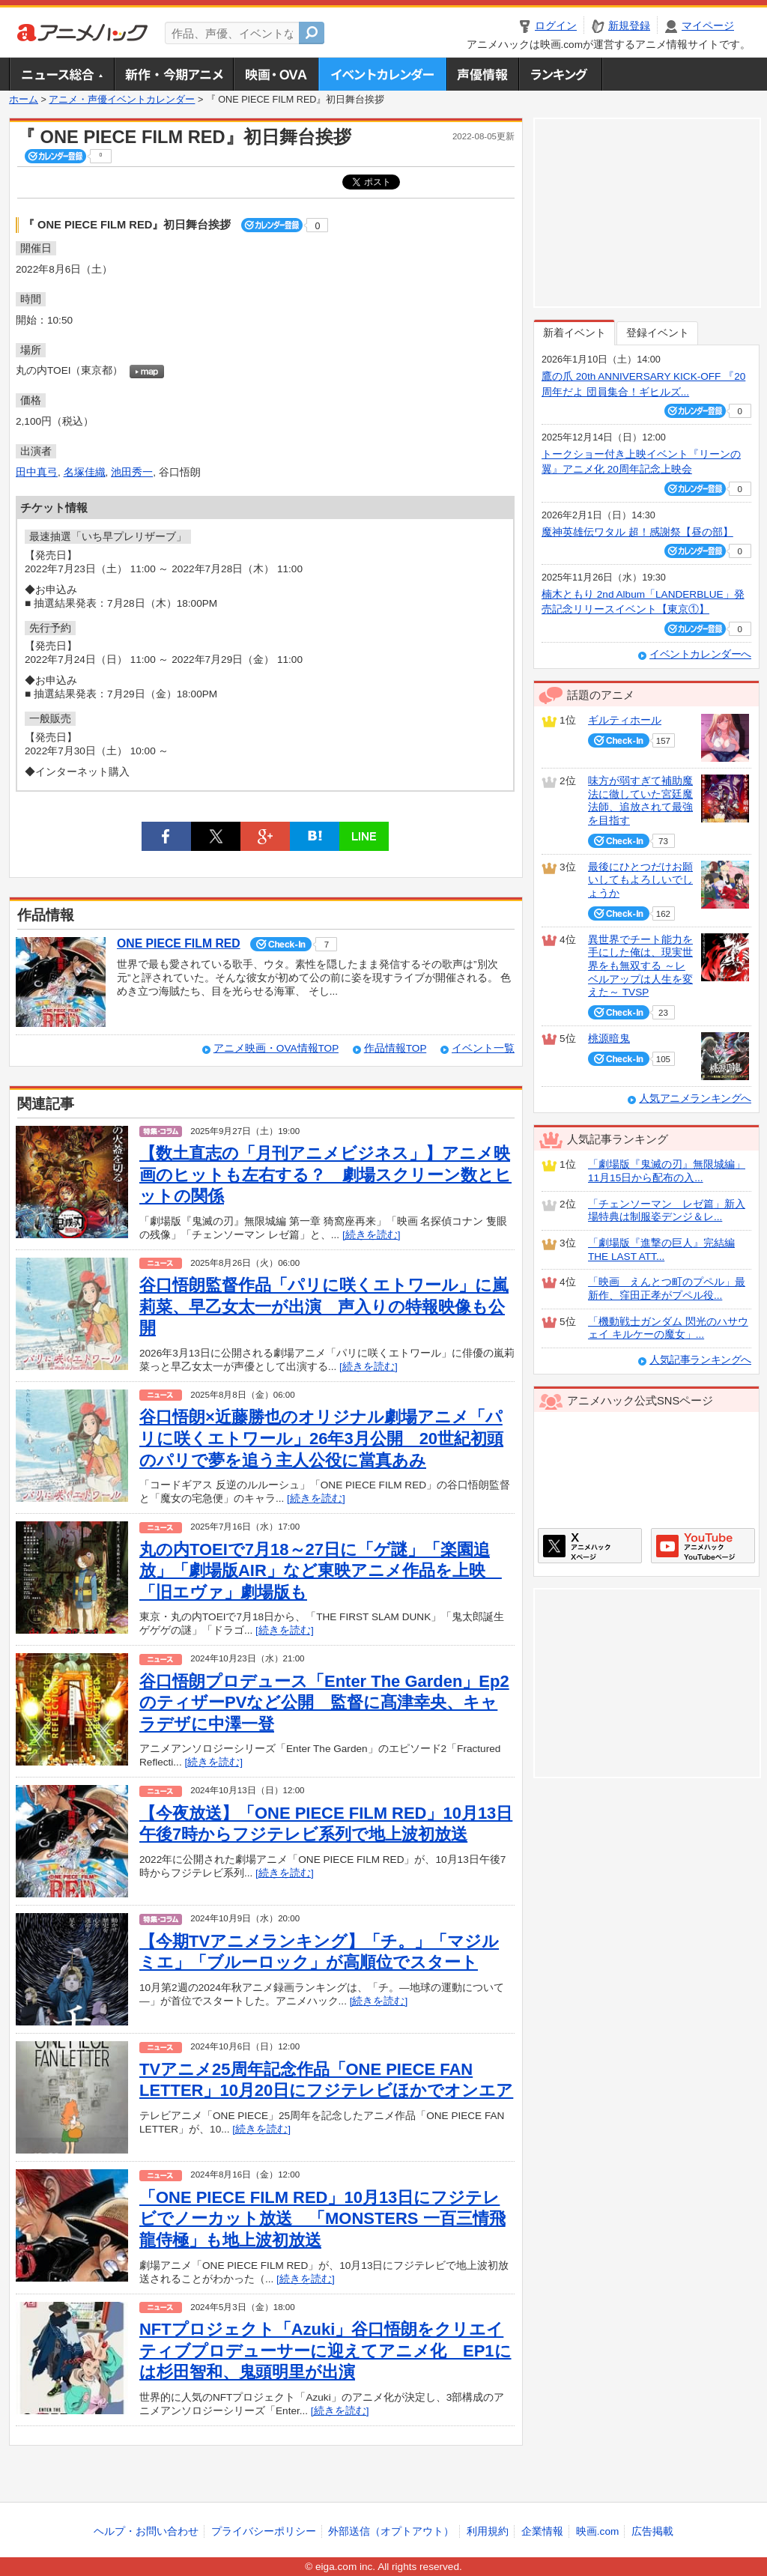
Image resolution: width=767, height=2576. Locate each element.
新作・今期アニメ (173, 74)
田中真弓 (37, 472)
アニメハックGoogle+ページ (703, 1545)
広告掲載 (652, 2531)
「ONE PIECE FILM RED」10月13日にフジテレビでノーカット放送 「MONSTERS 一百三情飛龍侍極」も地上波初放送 (322, 2218)
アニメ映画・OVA (275, 74)
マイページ (708, 25)
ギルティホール (624, 720)
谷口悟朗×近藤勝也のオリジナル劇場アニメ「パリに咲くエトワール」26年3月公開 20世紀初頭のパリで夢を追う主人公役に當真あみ (321, 1438)
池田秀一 (132, 472)
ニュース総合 (61, 74)
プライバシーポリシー (263, 2531)
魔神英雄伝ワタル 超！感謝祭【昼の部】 (637, 532)
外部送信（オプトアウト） (391, 2531)
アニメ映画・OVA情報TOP (276, 1048)
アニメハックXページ (590, 1545)
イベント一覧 (483, 1048)
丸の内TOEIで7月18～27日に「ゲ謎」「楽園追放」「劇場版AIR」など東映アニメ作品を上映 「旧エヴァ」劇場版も (320, 1570)
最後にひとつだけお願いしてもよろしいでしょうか (640, 880)
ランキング (560, 74)
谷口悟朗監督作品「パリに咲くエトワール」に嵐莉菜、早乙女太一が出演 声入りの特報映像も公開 (324, 1306)
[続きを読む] (371, 1234)
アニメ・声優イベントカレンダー (382, 74)
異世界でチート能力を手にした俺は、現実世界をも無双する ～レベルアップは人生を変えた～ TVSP (640, 966)
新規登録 (629, 25)
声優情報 (482, 74)
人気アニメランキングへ (695, 1098)
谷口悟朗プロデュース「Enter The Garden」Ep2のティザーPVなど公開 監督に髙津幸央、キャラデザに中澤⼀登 (324, 1702)
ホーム (23, 99)
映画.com (597, 2531)
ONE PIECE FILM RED (178, 943)
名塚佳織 (85, 472)
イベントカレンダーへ (700, 654)
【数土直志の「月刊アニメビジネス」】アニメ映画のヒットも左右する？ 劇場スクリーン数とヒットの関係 (325, 1174)
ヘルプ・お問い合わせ (146, 2531)
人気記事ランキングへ (700, 1360)
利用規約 (488, 2531)
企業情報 (542, 2531)
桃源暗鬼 (609, 1038)
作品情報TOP (395, 1048)
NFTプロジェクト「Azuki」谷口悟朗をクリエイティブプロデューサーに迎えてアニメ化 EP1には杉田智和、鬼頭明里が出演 (325, 2350)
